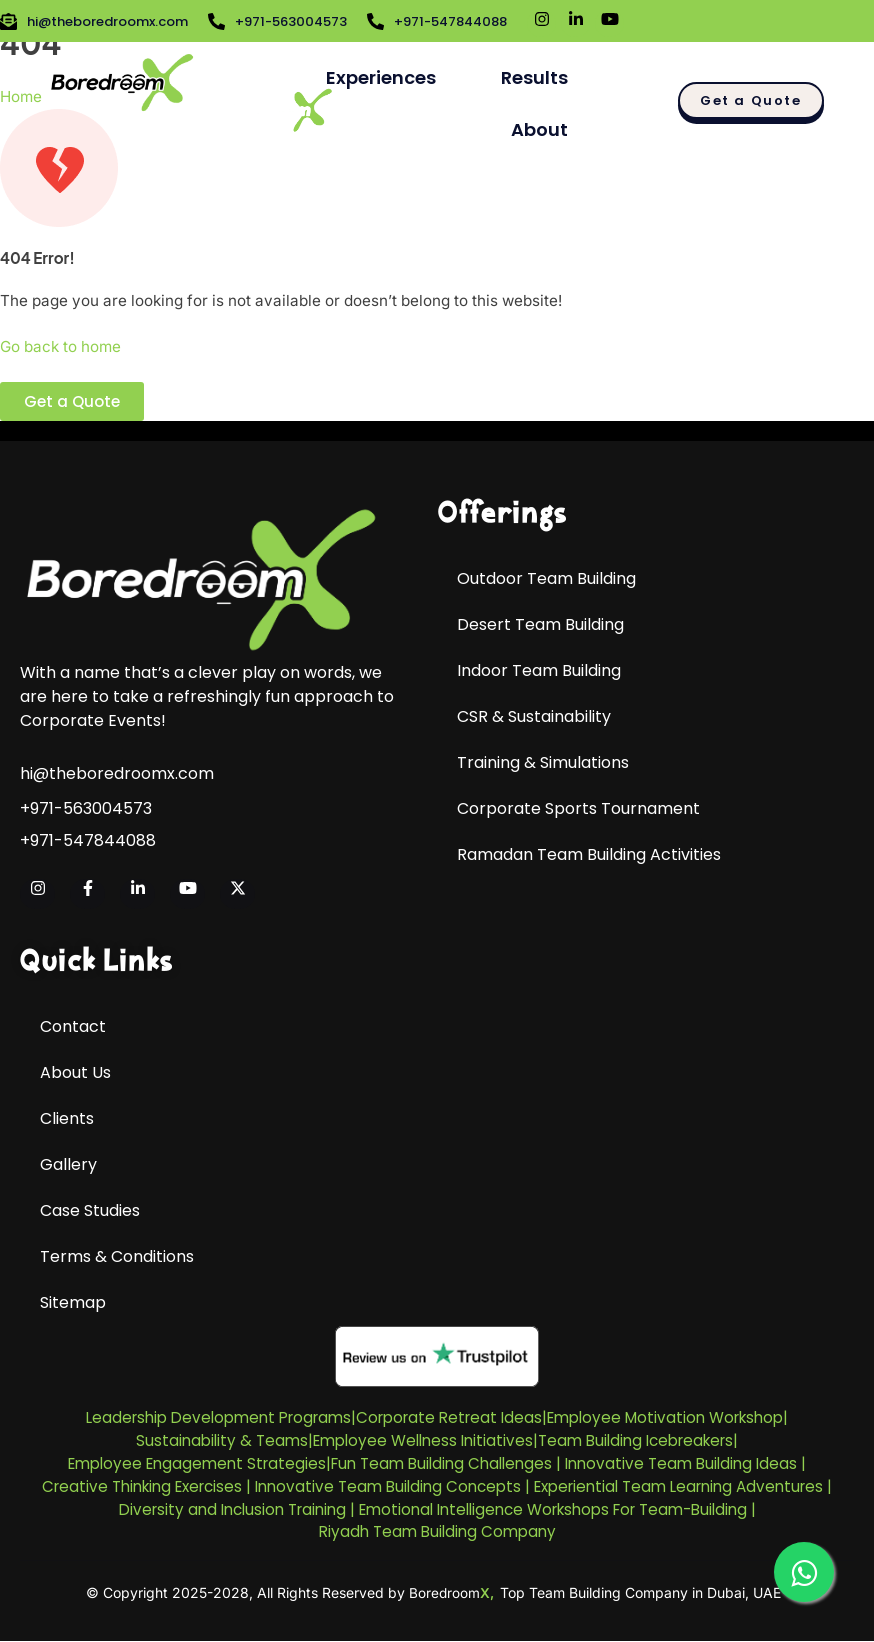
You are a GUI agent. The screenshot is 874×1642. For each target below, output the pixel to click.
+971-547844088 (88, 841)
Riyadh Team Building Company (437, 1531)
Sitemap (73, 1302)
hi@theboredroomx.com (117, 774)
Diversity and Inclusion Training (232, 1509)
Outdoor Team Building (546, 578)
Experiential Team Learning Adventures (678, 1486)
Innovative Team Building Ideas (681, 1463)
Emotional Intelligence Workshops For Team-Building (553, 1509)
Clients (67, 1118)
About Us (75, 1072)
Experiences (381, 77)
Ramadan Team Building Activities (589, 854)
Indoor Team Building (539, 670)
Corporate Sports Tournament (578, 808)
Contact (73, 1026)
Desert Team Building (540, 624)
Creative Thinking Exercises (142, 1486)
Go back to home (60, 346)
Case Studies (90, 1210)
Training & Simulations (543, 762)
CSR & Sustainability (534, 716)
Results (534, 77)
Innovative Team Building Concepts (388, 1486)
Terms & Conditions (117, 1256)
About (539, 129)
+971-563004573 (86, 809)
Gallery (68, 1164)
